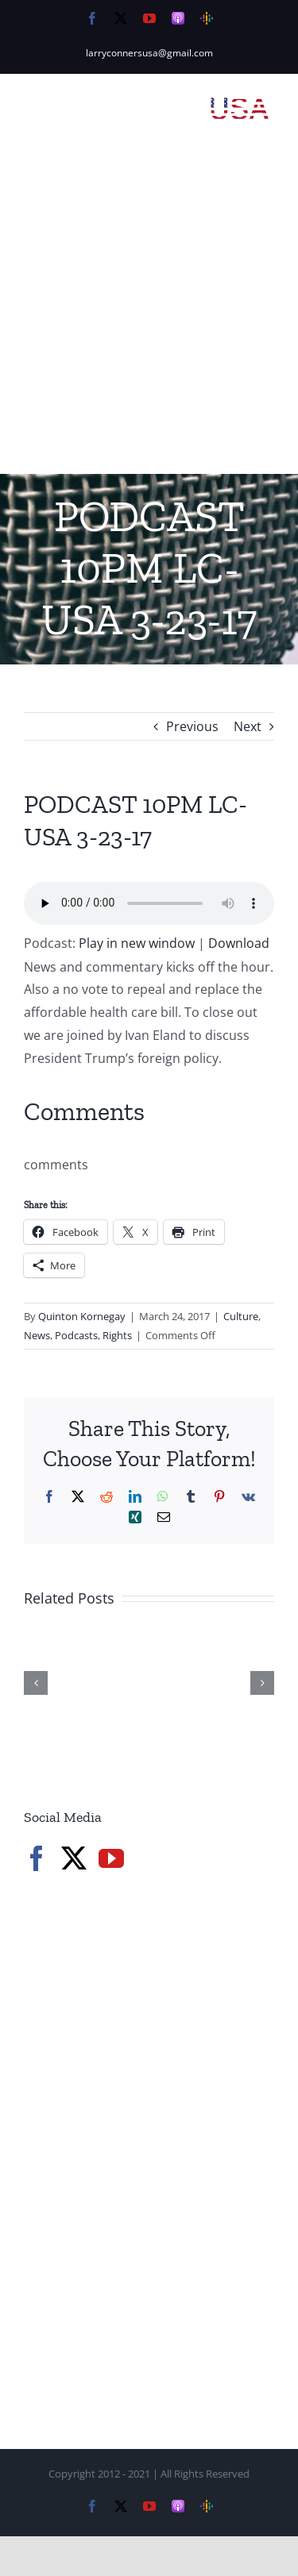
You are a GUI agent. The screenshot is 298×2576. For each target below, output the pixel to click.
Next (247, 726)
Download (238, 943)
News (37, 1335)
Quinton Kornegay (82, 1316)
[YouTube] (111, 1858)
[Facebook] (36, 1858)
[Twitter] (74, 1858)
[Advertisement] (149, 317)
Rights (117, 1335)
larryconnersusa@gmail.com (149, 53)
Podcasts (76, 1335)
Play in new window (137, 943)
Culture (240, 1316)
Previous (192, 726)
